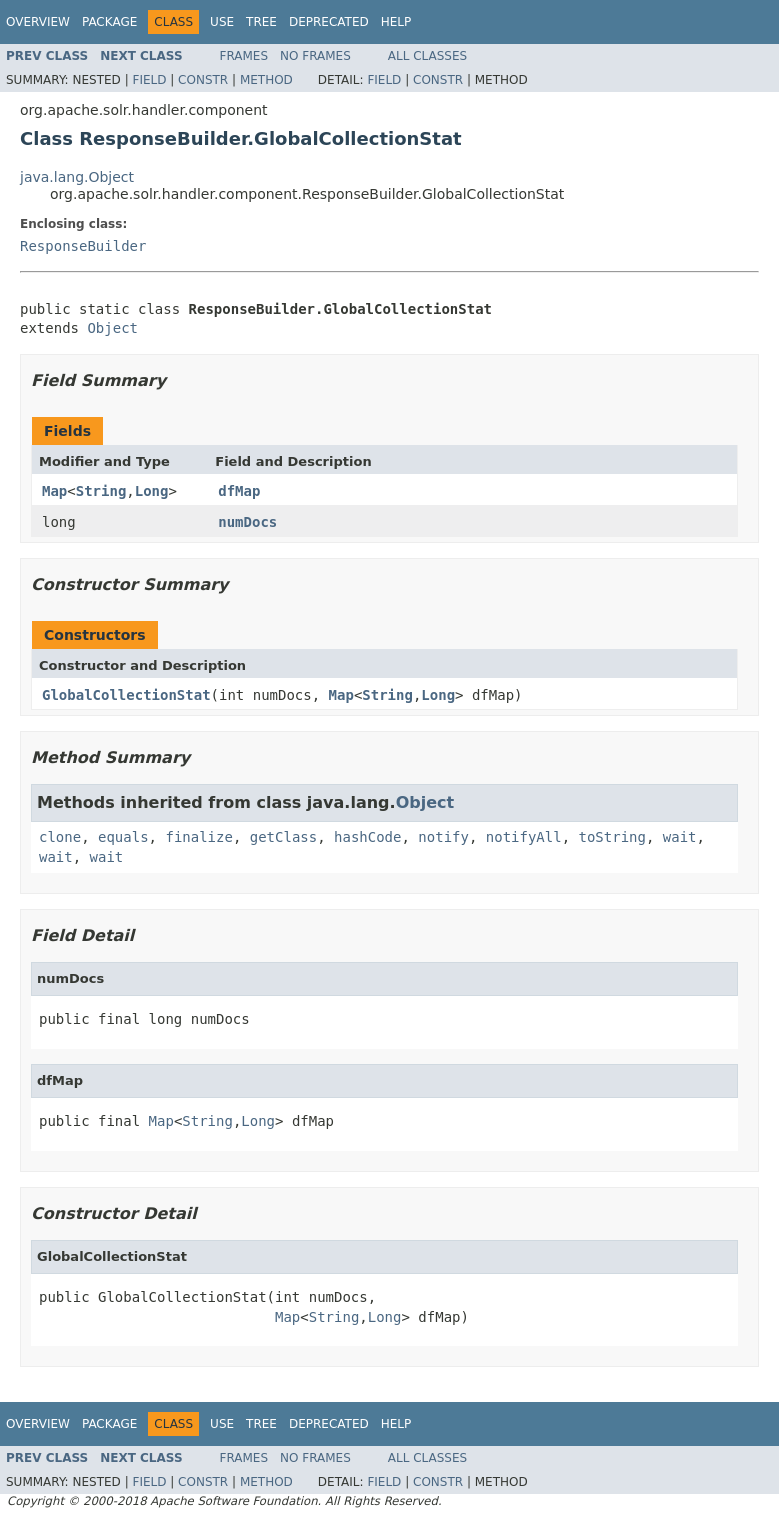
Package (109, 22)
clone (60, 837)
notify (443, 837)
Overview (38, 22)
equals (123, 837)
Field (149, 80)
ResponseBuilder (83, 246)
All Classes (427, 56)
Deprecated (329, 22)
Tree (261, 22)
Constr (203, 80)
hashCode (367, 837)
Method (266, 80)
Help (396, 22)
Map (54, 491)
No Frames (315, 56)
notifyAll (524, 837)
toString (612, 837)
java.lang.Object (77, 177)
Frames (244, 56)
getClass (283, 837)
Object (112, 328)
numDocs (247, 522)
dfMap (239, 491)
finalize (198, 837)
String (101, 491)
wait (680, 837)
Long (152, 491)
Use (222, 22)
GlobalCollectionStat (126, 695)
